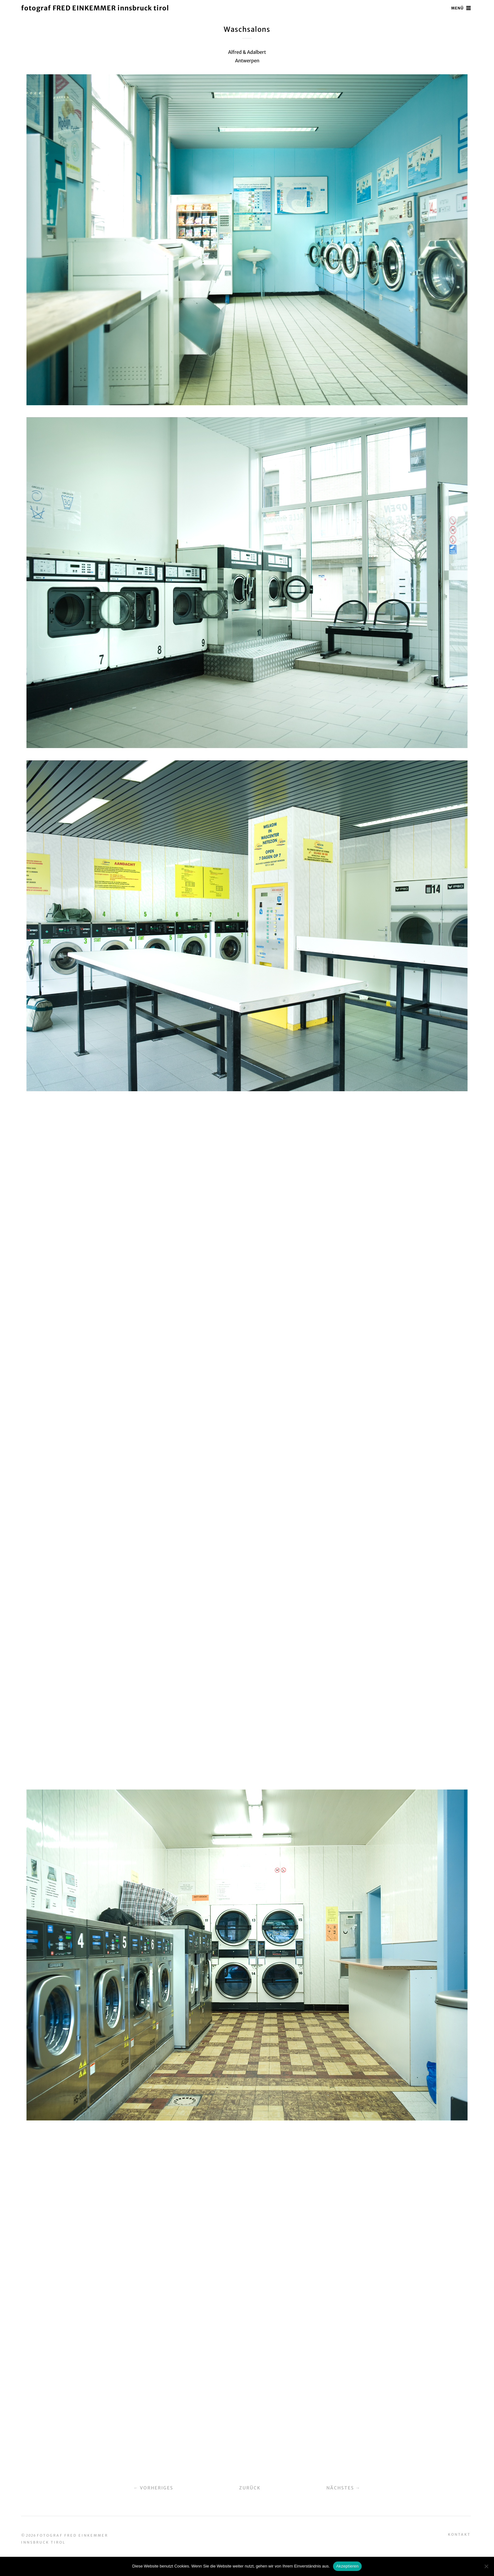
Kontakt (459, 2533)
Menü (457, 8)
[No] (486, 2566)
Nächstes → (342, 2486)
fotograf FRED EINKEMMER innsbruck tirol (96, 8)
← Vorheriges (154, 2486)
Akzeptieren (347, 2566)
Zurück (250, 2486)
